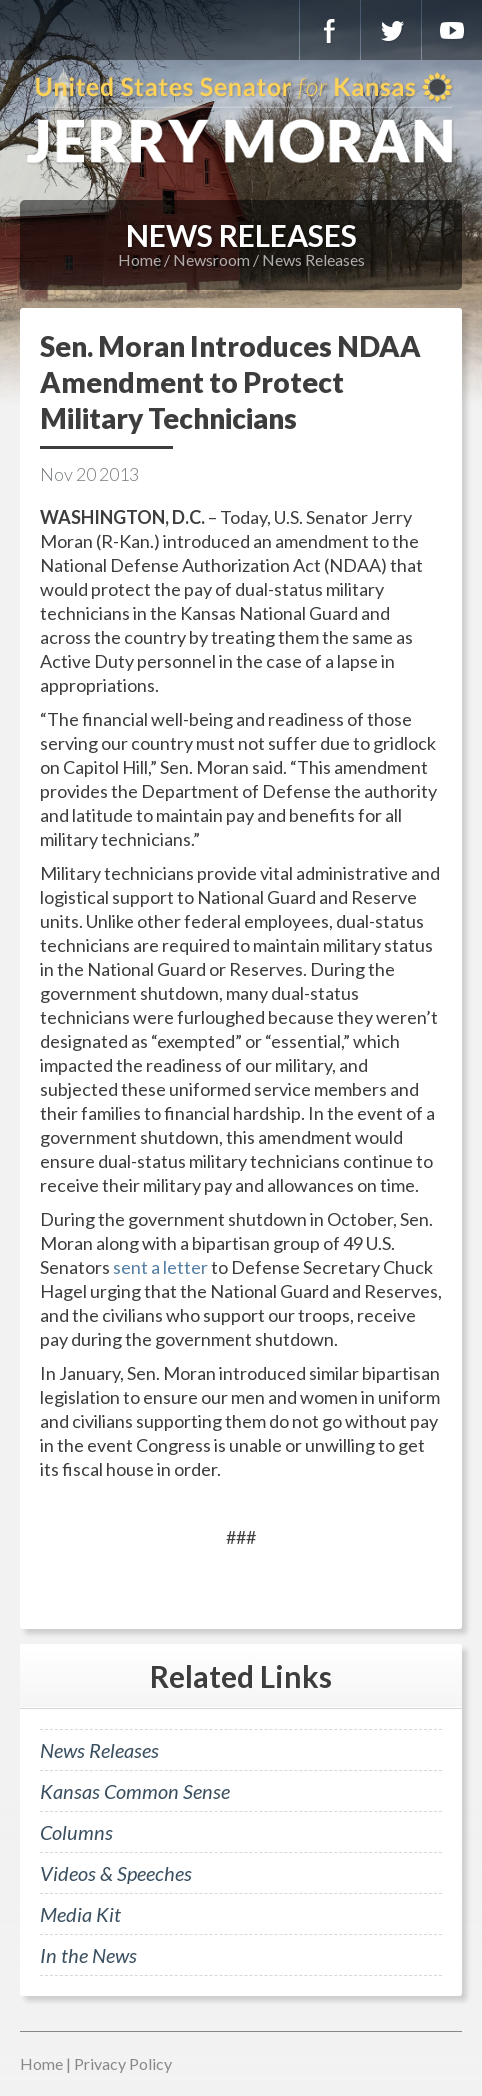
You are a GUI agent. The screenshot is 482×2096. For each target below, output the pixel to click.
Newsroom (211, 259)
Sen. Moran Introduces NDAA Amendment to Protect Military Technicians (230, 382)
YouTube (452, 30)
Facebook (330, 30)
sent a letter (160, 1267)
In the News (88, 1955)
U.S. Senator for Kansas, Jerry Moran (241, 120)
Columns (76, 1832)
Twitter (391, 30)
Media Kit (80, 1914)
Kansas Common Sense (135, 1791)
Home (139, 259)
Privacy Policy (123, 2063)
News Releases (313, 259)
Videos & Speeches (116, 1873)
